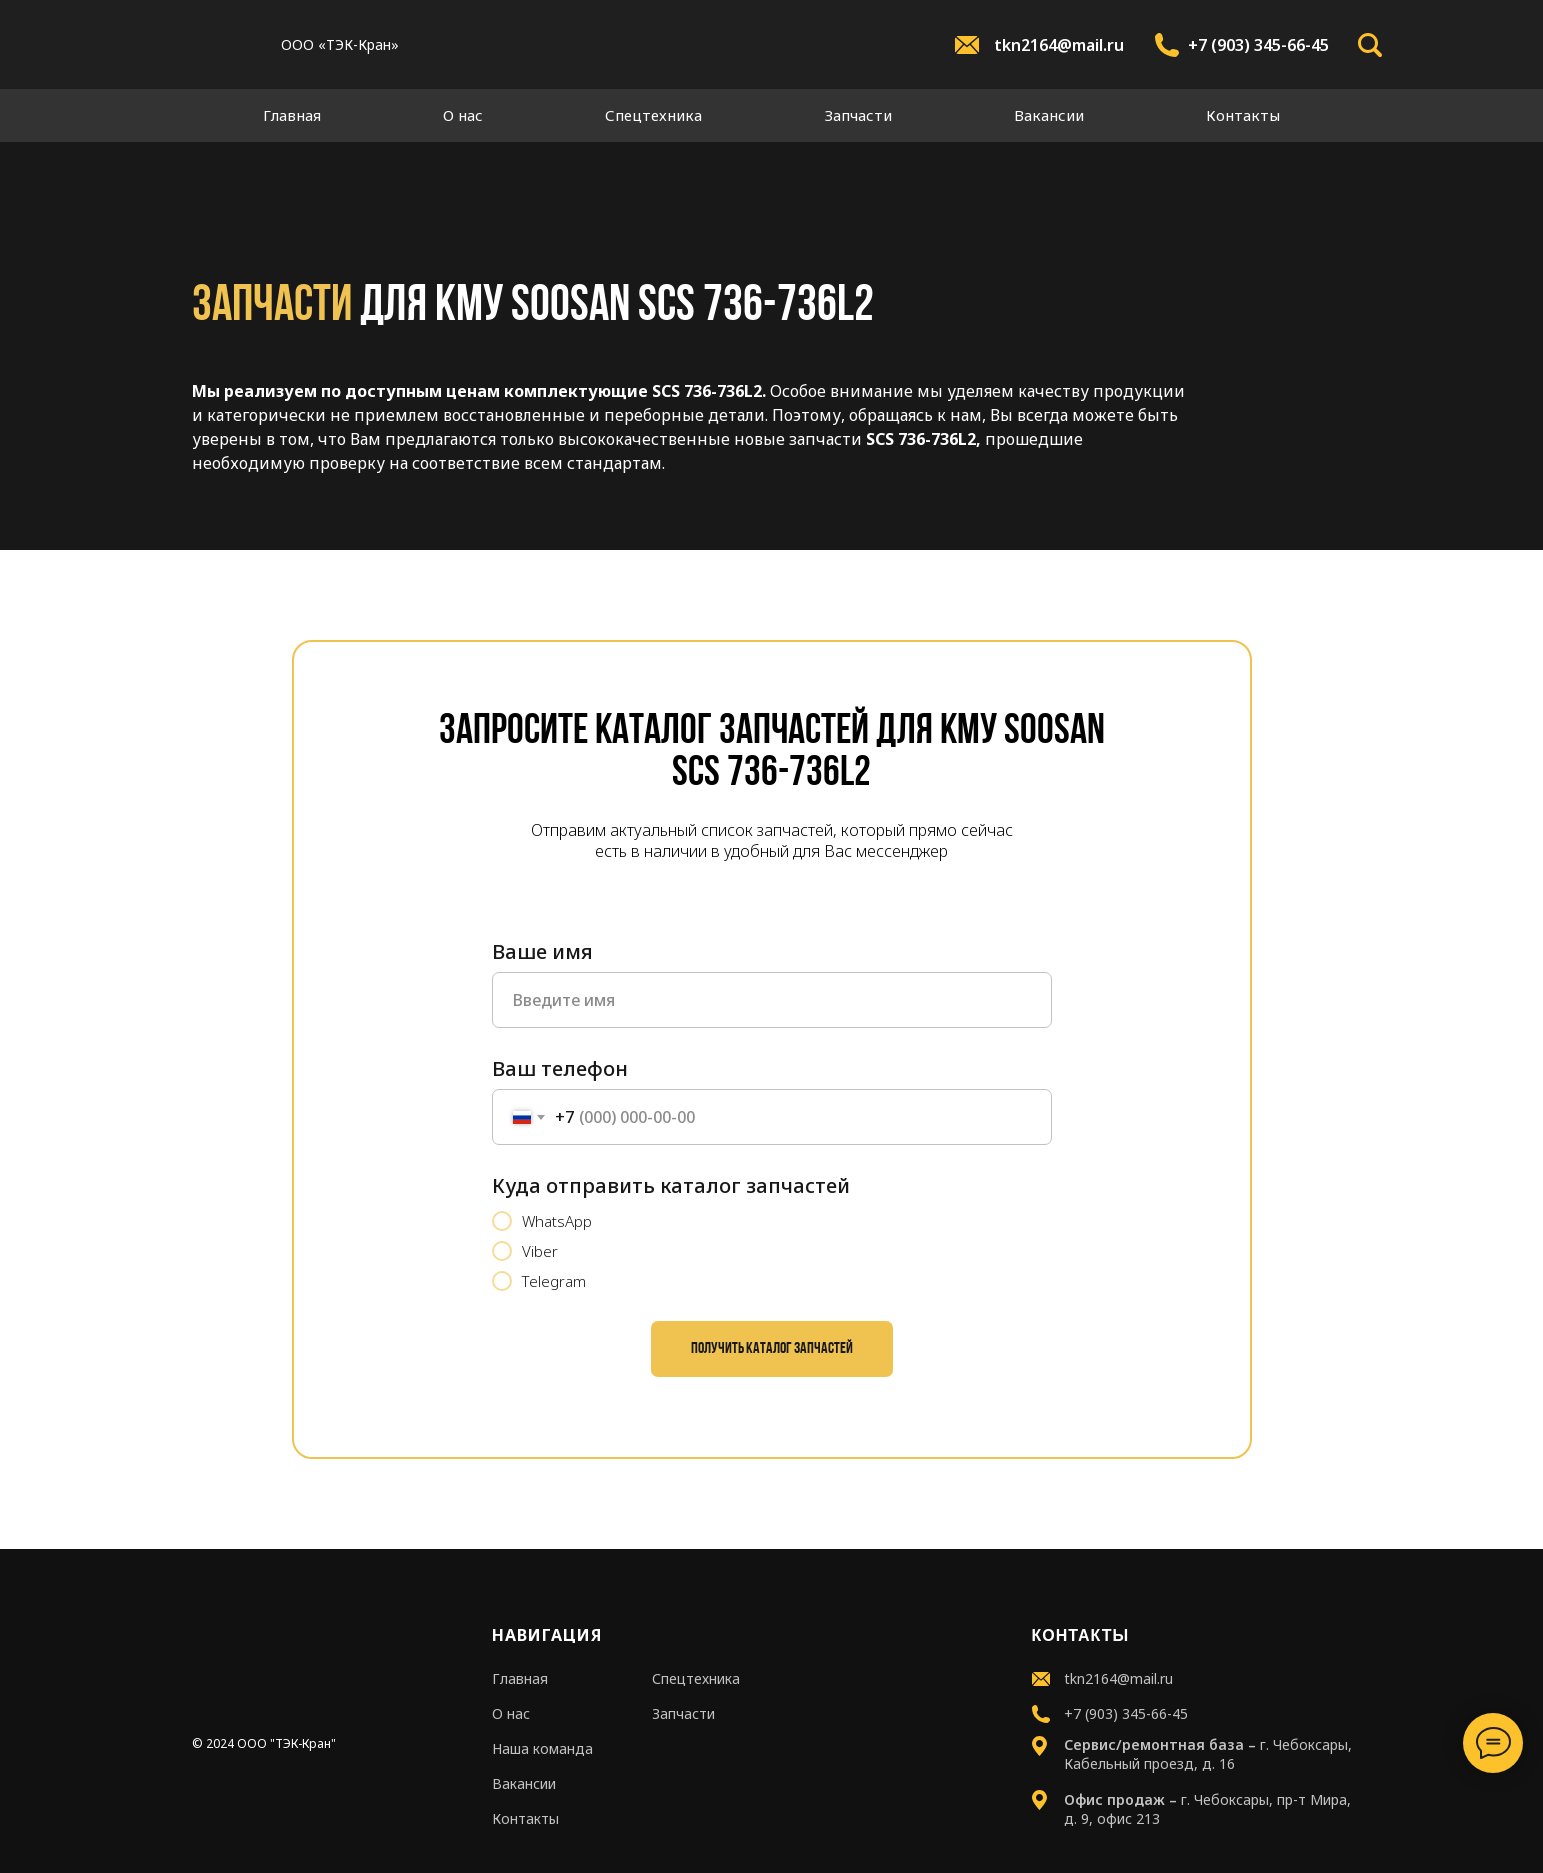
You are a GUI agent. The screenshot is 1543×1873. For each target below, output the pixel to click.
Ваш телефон (560, 1068)
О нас (463, 115)
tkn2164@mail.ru (1059, 45)
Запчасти (858, 115)
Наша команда (542, 1748)
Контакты (1243, 115)
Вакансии (1049, 115)
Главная (292, 115)
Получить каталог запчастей (772, 1349)
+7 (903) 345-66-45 (1258, 45)
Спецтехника (653, 115)
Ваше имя (542, 951)
